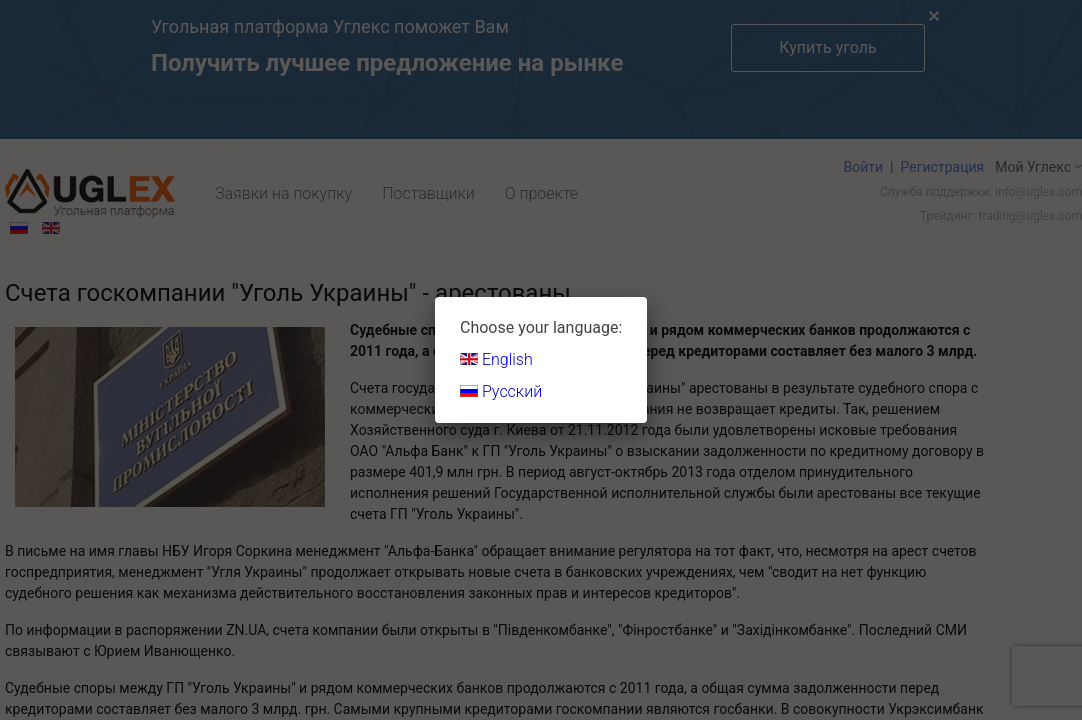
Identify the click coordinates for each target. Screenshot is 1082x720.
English (496, 359)
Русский (501, 391)
